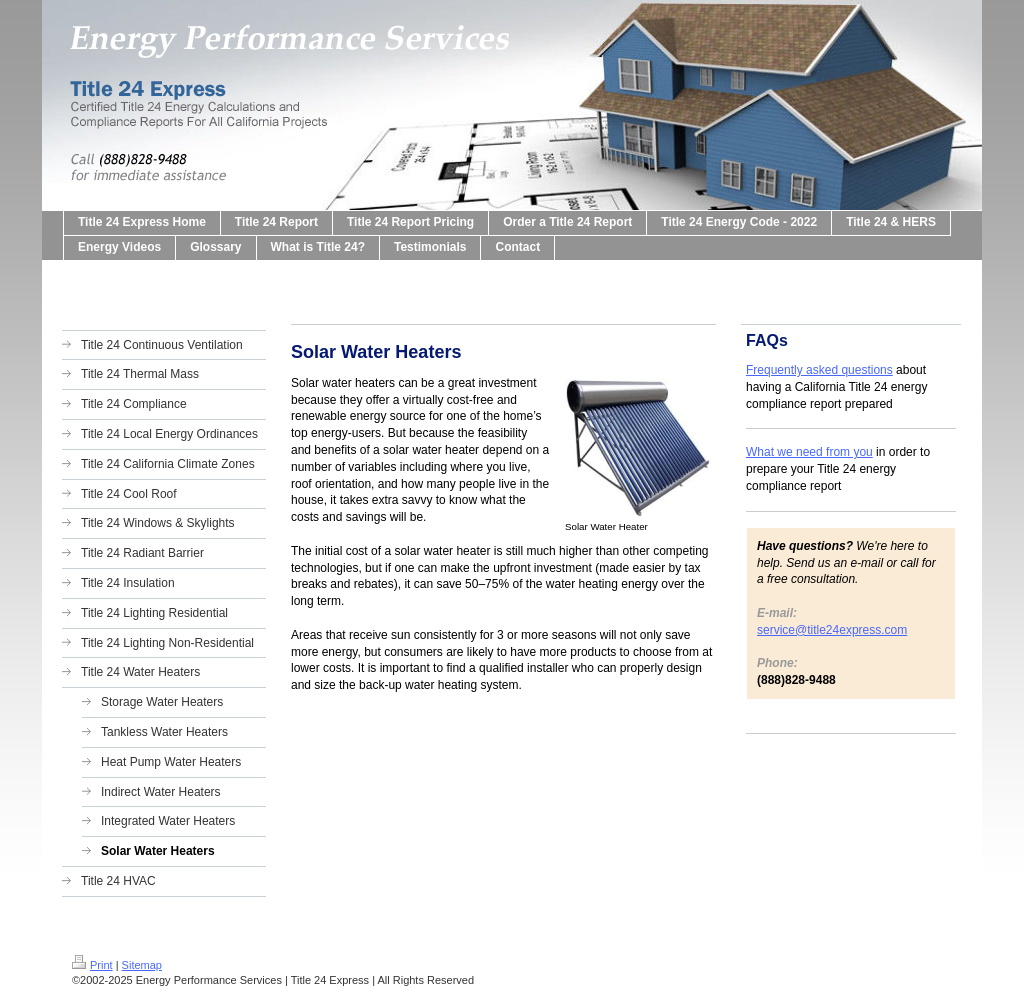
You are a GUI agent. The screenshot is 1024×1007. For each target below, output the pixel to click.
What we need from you (809, 452)
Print (92, 965)
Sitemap (142, 965)
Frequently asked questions (819, 370)
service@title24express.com (832, 630)
